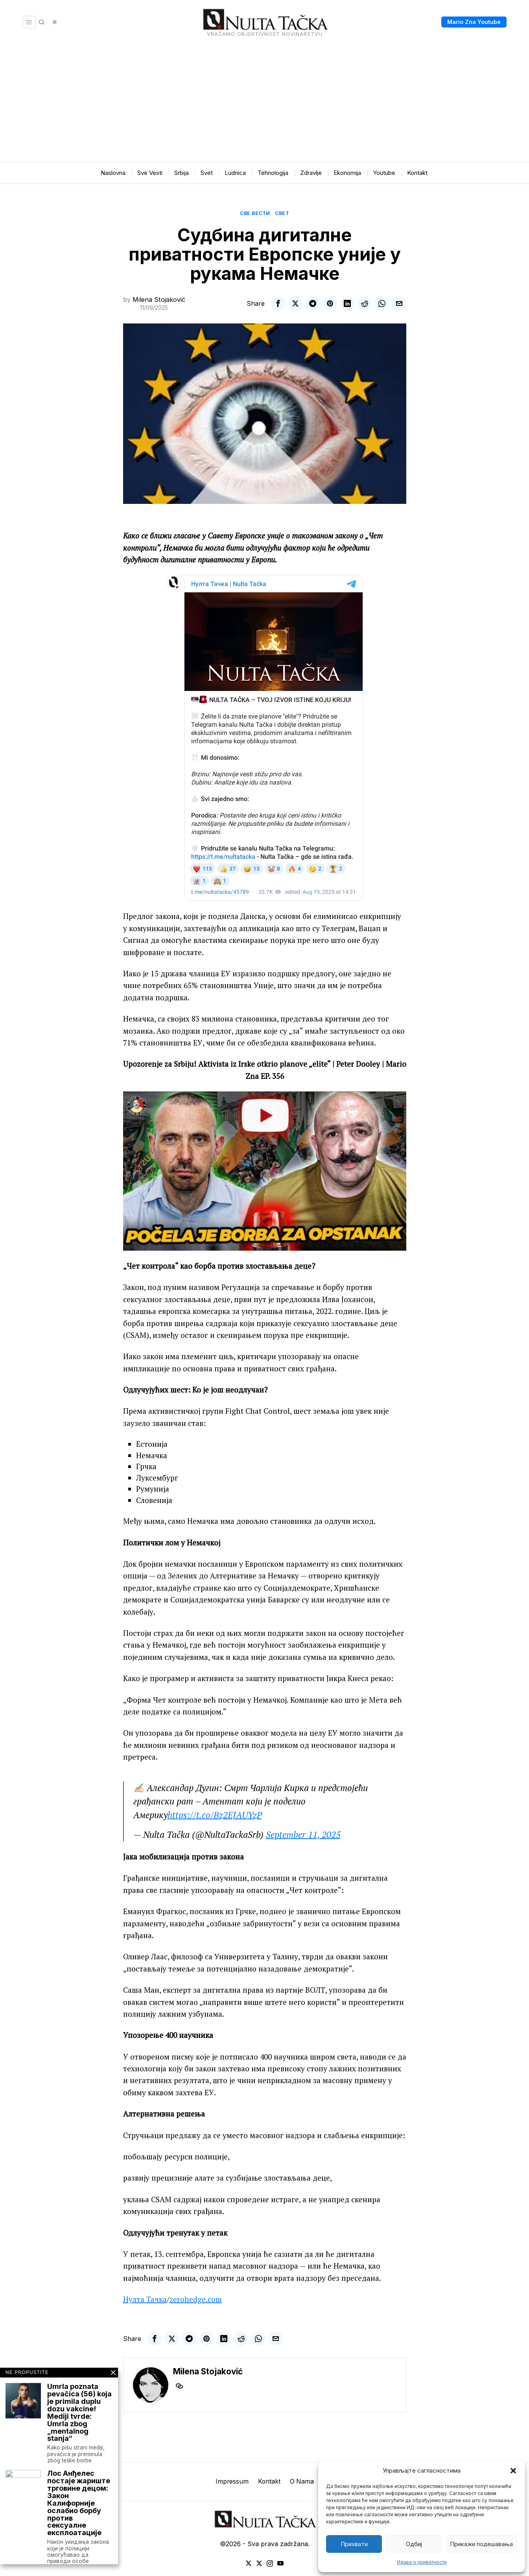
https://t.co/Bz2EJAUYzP (215, 1815)
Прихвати (354, 2544)
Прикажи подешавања (481, 2544)
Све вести (255, 213)
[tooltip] (278, 303)
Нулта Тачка (145, 2299)
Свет (282, 213)
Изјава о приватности (422, 2562)
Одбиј (414, 2544)
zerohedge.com (196, 2299)
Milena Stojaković (159, 299)
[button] (513, 2471)
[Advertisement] (265, 103)
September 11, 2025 (303, 1834)
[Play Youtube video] (264, 1171)
